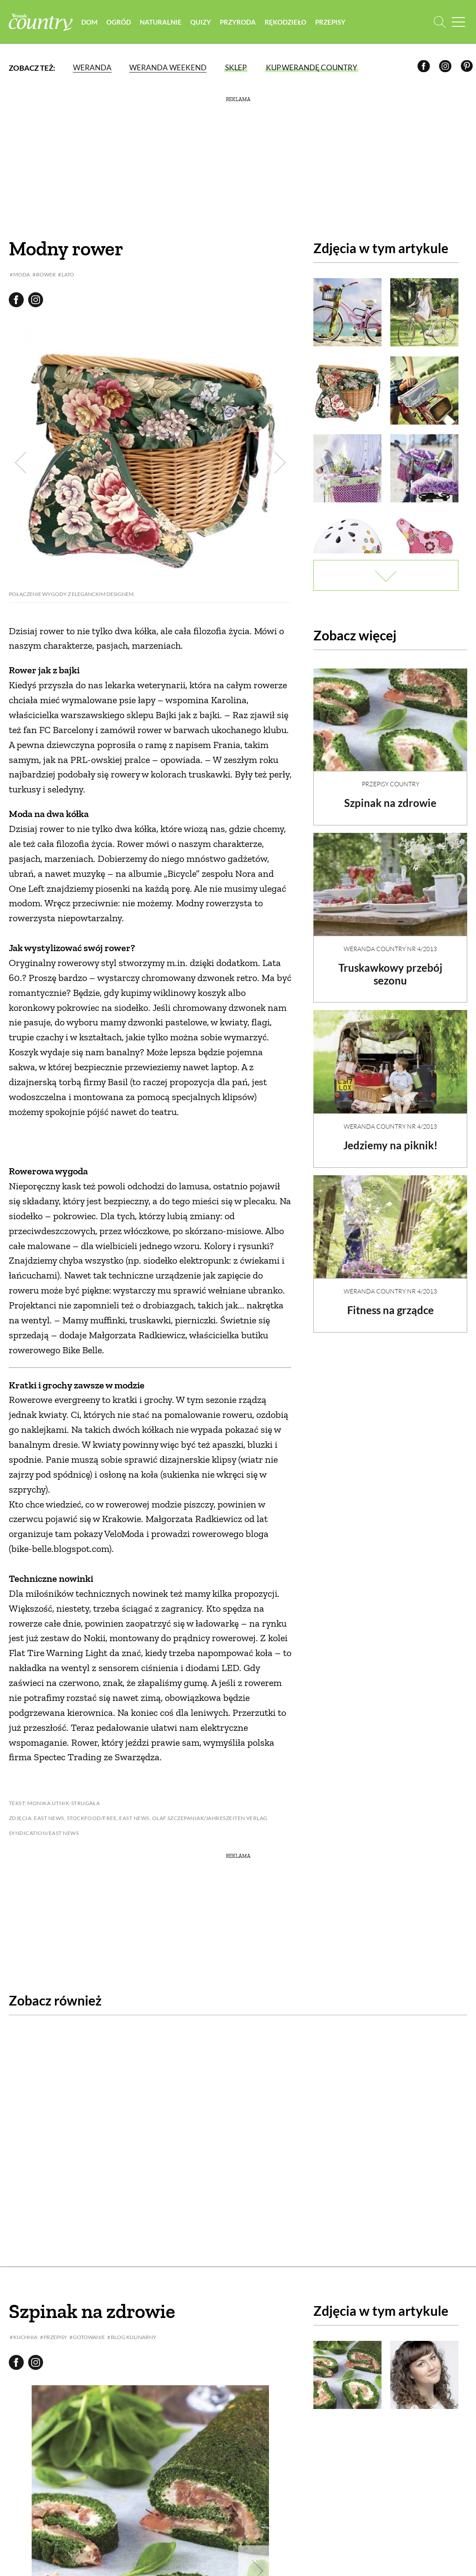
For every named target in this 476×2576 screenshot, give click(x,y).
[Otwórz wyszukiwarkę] (439, 22)
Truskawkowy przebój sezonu (390, 966)
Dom (92, 22)
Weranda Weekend (168, 68)
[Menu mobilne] (458, 22)
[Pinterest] (468, 68)
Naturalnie (163, 22)
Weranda (92, 68)
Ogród (121, 22)
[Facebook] (425, 68)
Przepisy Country (390, 776)
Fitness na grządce (390, 1302)
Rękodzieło (288, 22)
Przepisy (332, 22)
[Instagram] (446, 68)
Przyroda (240, 22)
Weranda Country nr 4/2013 (390, 941)
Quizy (203, 22)
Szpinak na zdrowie (390, 795)
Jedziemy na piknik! (390, 1137)
